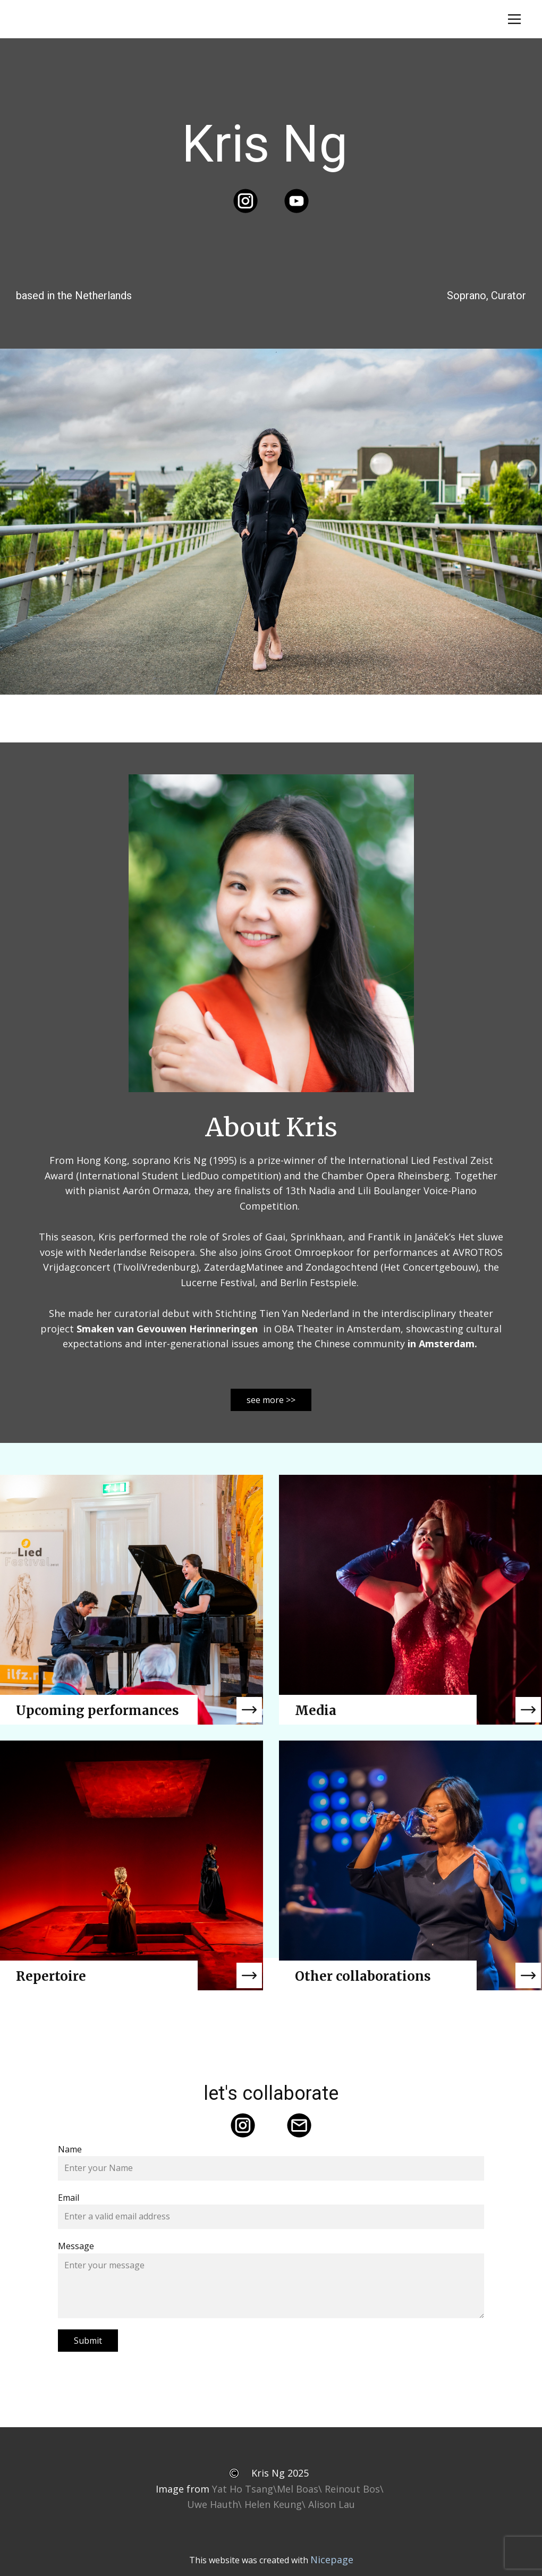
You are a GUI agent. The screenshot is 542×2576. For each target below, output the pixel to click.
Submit (88, 2340)
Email (68, 2197)
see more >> (271, 1400)
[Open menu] (514, 19)
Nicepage (331, 2559)
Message (76, 2246)
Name (70, 2149)
